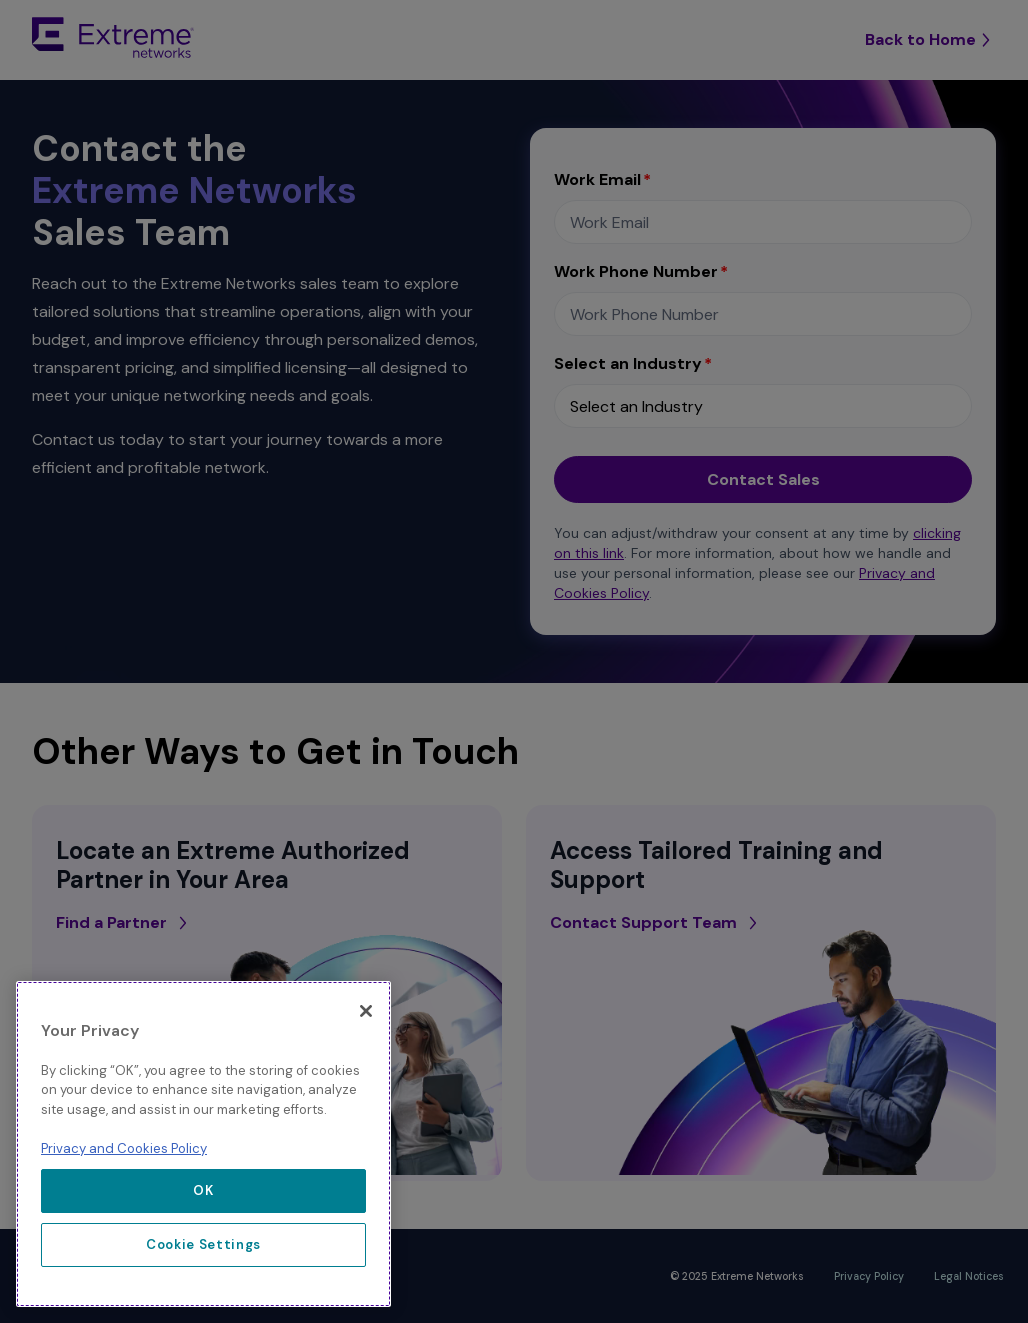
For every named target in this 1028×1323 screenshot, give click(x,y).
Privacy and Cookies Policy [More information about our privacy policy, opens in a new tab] (124, 1148)
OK (203, 1190)
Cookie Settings (203, 1244)
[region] (203, 1144)
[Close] (366, 1011)
